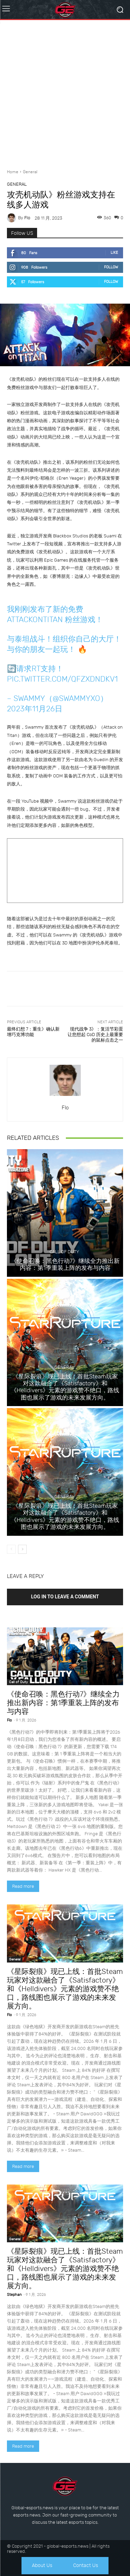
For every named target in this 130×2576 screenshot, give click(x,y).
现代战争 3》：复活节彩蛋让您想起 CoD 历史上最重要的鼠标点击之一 (95, 1034)
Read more (23, 1886)
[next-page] (22, 1549)
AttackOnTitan (35, 619)
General (30, 171)
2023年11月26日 (34, 708)
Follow (111, 267)
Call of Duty (64, 1251)
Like (114, 252)
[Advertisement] (65, 92)
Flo (27, 217)
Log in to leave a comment (65, 1596)
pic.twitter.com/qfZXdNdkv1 (62, 679)
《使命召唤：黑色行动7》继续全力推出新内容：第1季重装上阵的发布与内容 (65, 1264)
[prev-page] (11, 1549)
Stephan (14, 2294)
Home (12, 171)
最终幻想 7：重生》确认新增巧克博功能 (33, 1031)
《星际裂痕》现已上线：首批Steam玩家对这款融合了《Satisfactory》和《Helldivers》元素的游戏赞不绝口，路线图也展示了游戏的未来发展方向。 (65, 1387)
